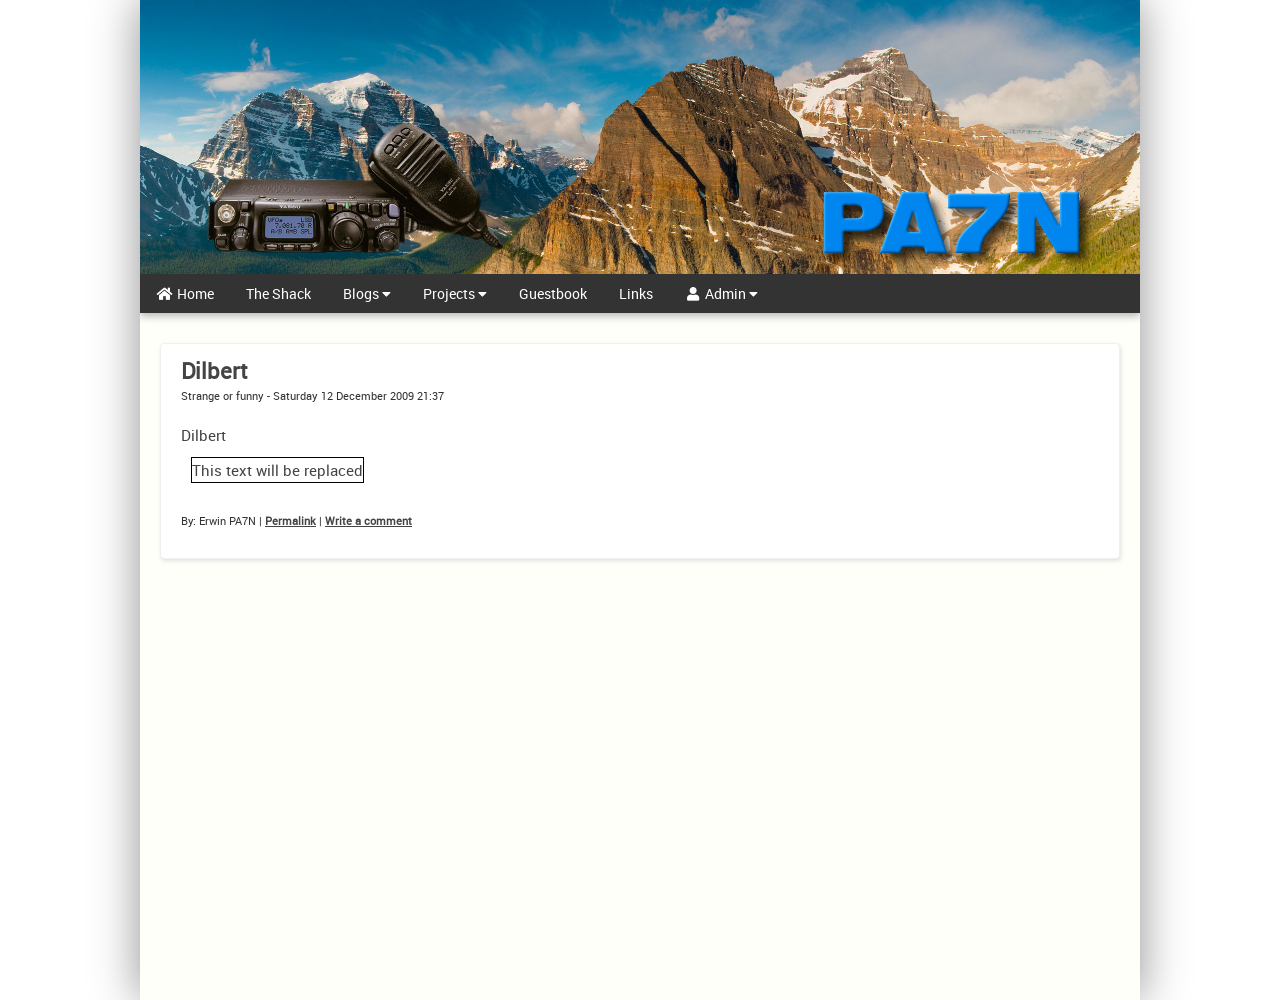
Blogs (367, 293)
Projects (455, 293)
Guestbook (553, 293)
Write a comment (368, 520)
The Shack (278, 293)
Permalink (290, 520)
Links (636, 293)
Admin (722, 293)
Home (185, 293)
